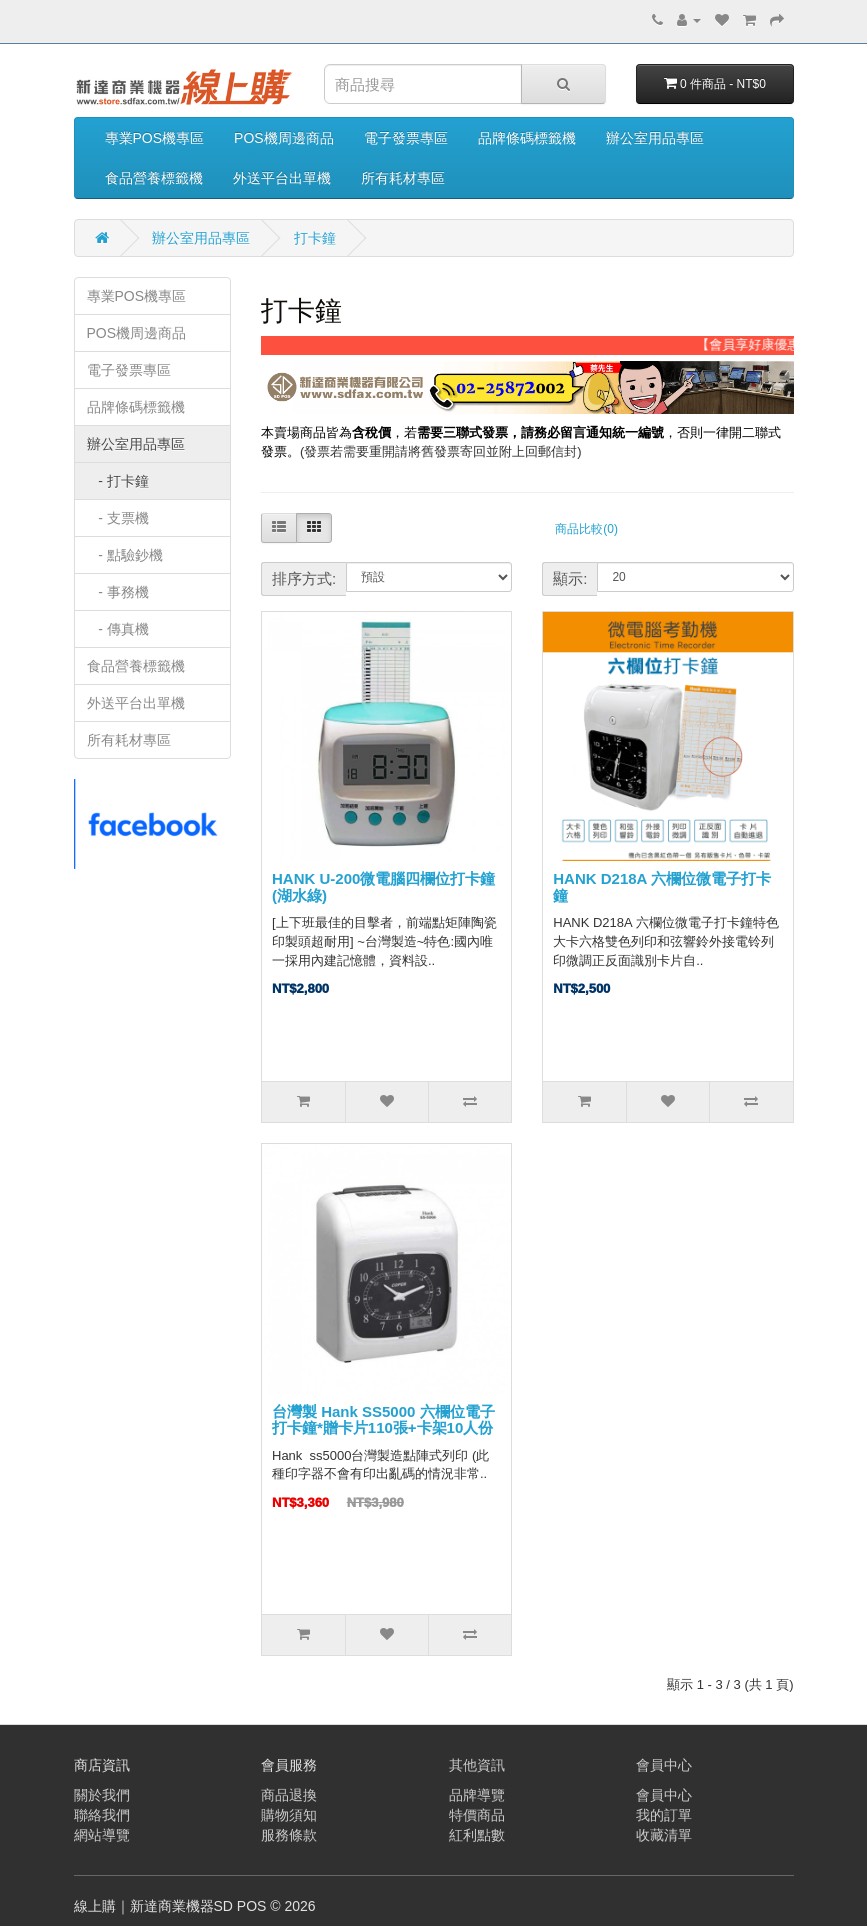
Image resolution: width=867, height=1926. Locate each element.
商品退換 (289, 1795)
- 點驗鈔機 (125, 555)
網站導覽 (102, 1835)
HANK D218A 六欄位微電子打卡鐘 (662, 887)
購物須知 (289, 1815)
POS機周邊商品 (284, 138)
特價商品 (477, 1815)
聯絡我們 (102, 1815)
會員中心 (664, 1795)
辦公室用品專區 (655, 138)
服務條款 (289, 1835)
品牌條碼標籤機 (527, 138)
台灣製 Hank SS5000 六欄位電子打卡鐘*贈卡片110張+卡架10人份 (383, 1420)
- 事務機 (118, 592)
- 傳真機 (118, 629)
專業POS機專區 (155, 138)
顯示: (570, 578)
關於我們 (102, 1795)
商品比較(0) (586, 529)
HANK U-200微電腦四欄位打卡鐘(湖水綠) (383, 887)
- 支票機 (118, 518)
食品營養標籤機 (154, 178)
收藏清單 (664, 1835)
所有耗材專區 (403, 178)
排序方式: (304, 578)
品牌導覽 (477, 1795)
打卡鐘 (315, 238)
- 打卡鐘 (118, 481)
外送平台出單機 (282, 178)
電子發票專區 (406, 138)
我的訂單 (664, 1815)
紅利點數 (477, 1835)
